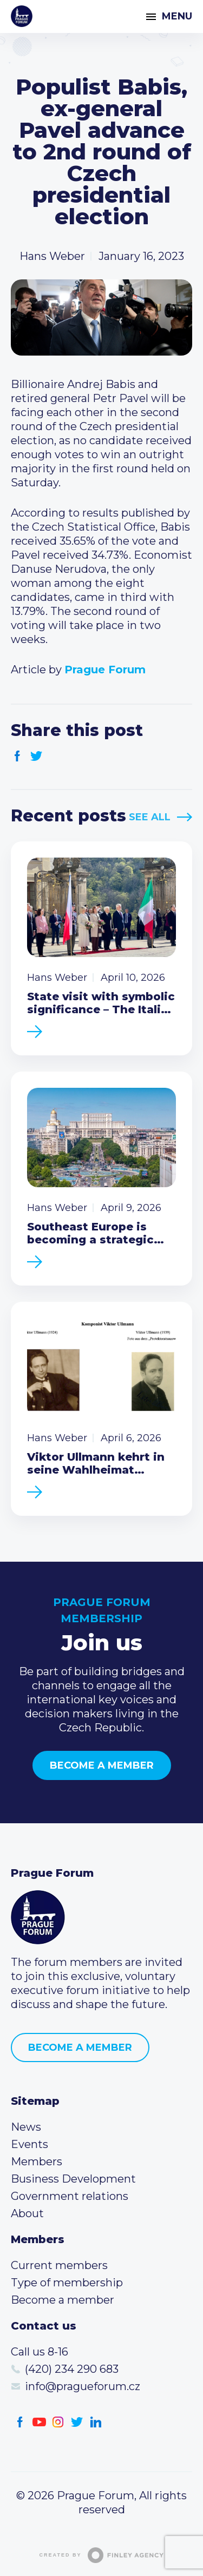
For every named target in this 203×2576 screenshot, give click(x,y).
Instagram (58, 2422)
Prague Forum (21, 16)
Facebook (17, 756)
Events (29, 2144)
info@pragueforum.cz (82, 2386)
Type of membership (67, 2282)
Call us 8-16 (39, 2351)
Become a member (102, 1765)
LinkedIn (96, 2422)
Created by (102, 2555)
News (26, 2126)
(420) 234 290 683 (72, 2369)
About (27, 2213)
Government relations (69, 2196)
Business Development (73, 2178)
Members (36, 2161)
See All (150, 817)
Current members (59, 2265)
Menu (177, 16)
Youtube (39, 2422)
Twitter (36, 756)
